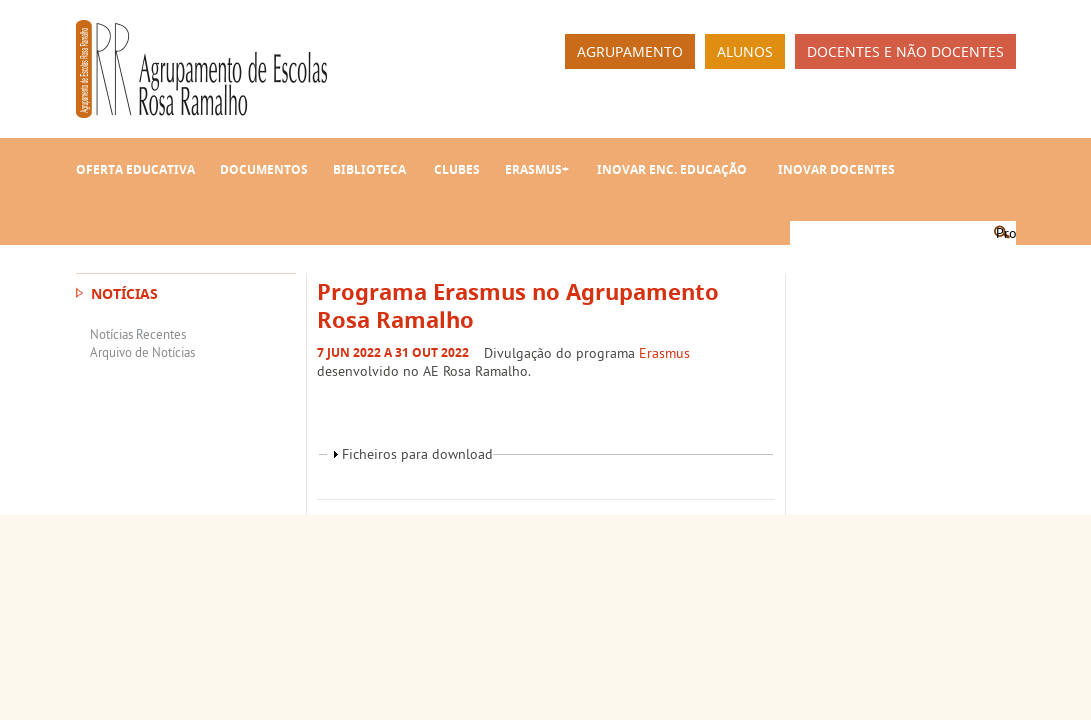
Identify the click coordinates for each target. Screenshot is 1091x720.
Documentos (264, 169)
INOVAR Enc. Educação (672, 169)
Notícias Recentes (138, 334)
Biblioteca (369, 169)
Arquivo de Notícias (142, 352)
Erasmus (664, 353)
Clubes (457, 169)
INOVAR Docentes (836, 169)
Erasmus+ (537, 169)
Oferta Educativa (135, 169)
